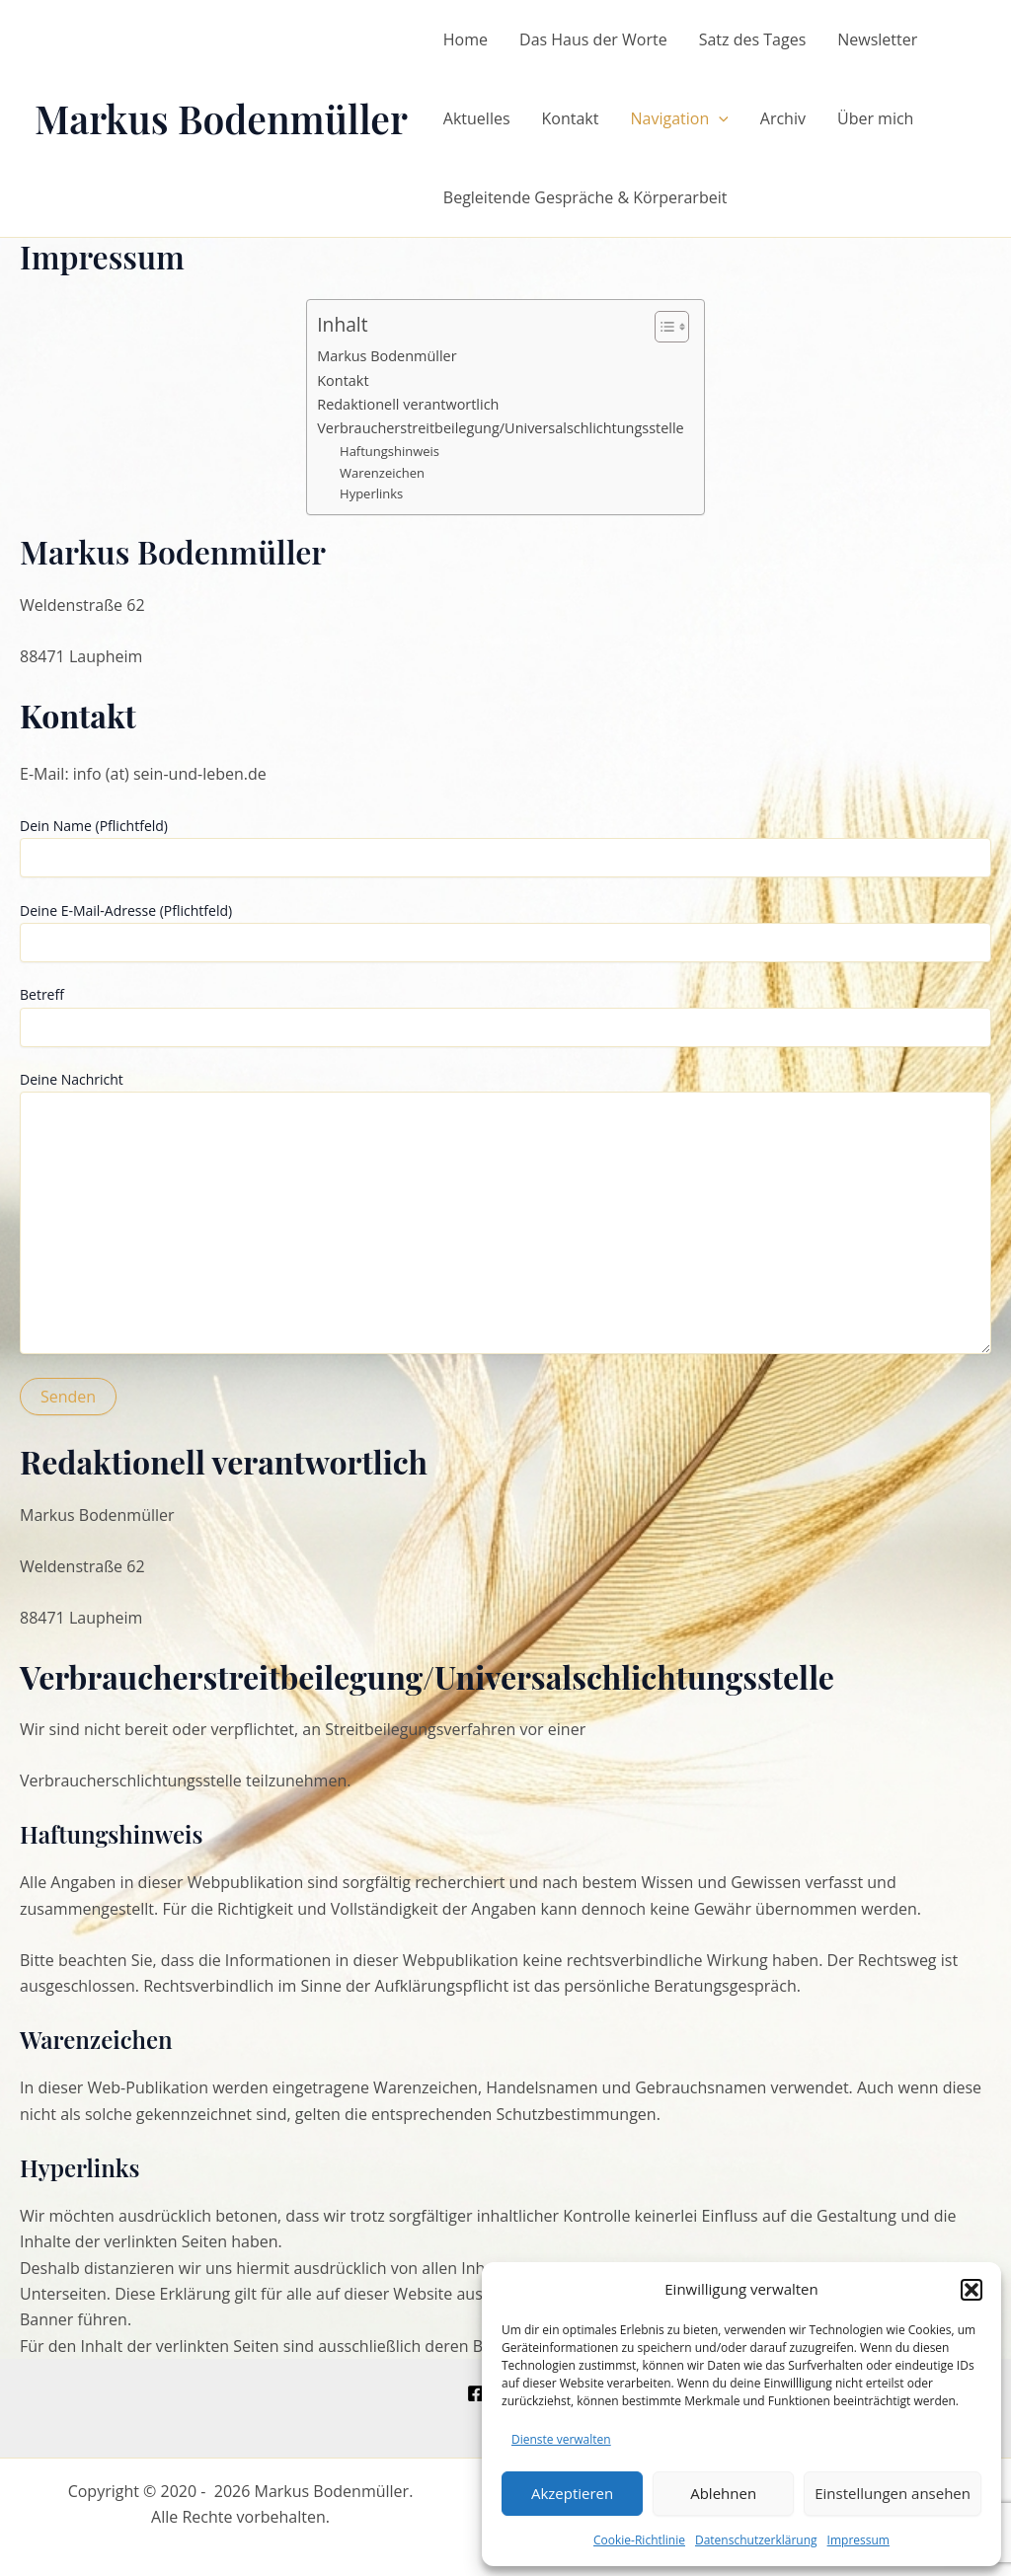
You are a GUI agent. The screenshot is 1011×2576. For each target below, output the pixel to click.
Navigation (679, 118)
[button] (971, 2290)
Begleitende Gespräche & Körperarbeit (585, 197)
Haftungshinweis (389, 451)
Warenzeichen (382, 473)
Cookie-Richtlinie (639, 2540)
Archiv (783, 118)
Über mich (875, 118)
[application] (719, 118)
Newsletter (877, 39)
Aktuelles (476, 118)
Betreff (505, 1015)
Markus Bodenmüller (221, 118)
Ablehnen (723, 2493)
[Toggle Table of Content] (662, 326)
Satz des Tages (753, 39)
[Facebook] (476, 2393)
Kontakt (570, 118)
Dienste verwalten (561, 2439)
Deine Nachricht (505, 1214)
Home (465, 39)
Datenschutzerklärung (756, 2540)
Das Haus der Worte (593, 39)
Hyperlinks (371, 493)
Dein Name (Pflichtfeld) (505, 846)
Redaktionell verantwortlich (408, 404)
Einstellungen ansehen (893, 2493)
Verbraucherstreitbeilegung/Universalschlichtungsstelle (500, 427)
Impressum (858, 2540)
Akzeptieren (572, 2493)
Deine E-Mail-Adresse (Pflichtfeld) (505, 931)
